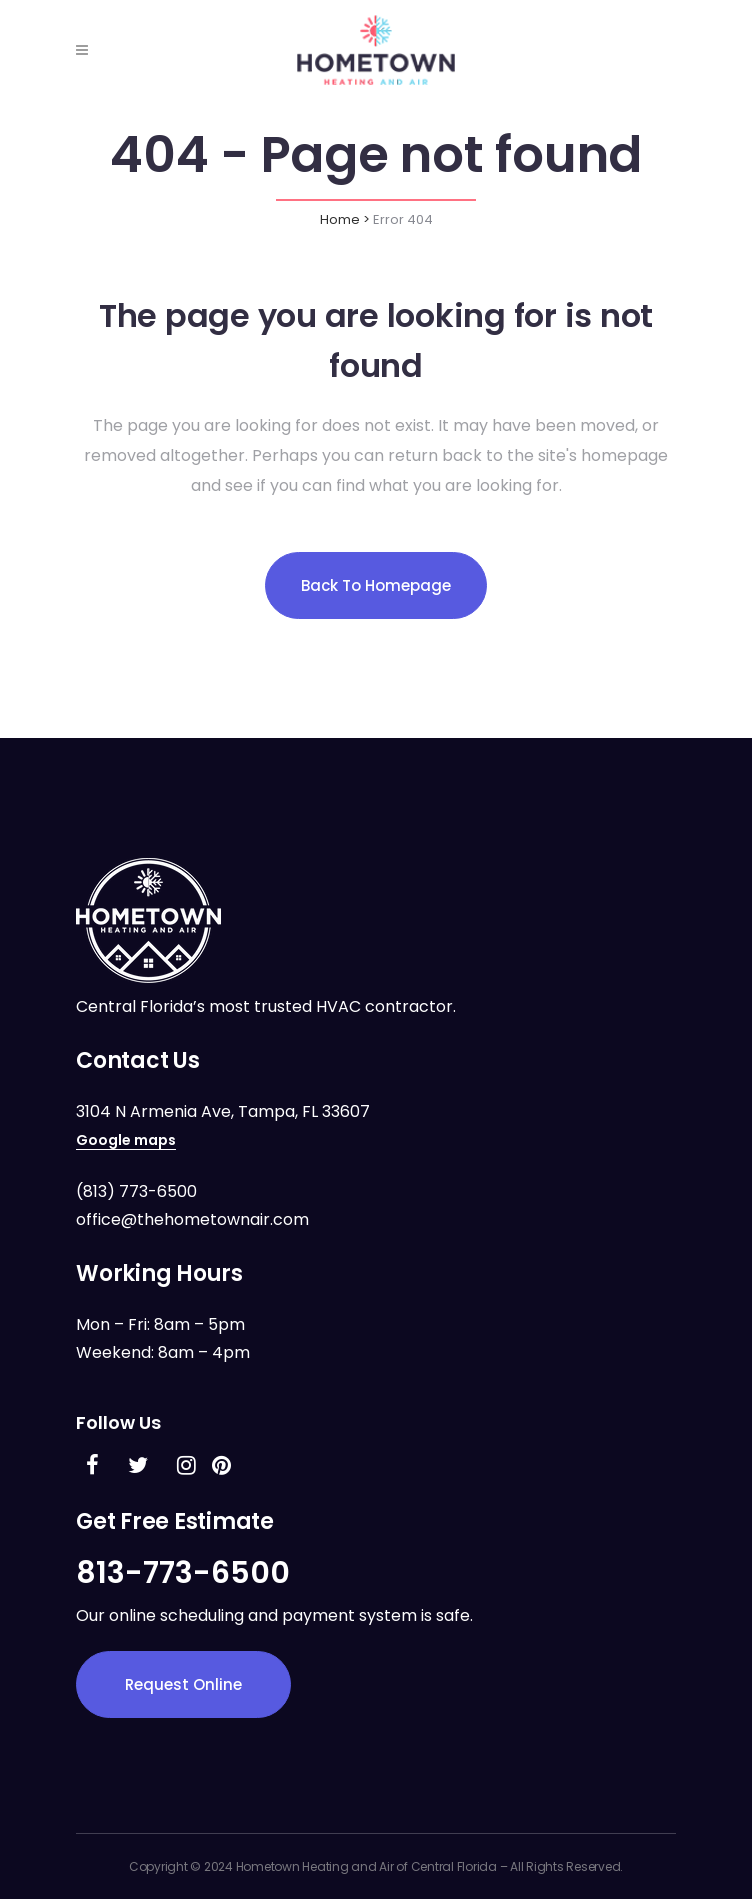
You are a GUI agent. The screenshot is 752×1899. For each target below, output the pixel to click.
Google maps (126, 1140)
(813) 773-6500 (136, 1191)
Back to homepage (376, 585)
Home (340, 219)
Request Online (183, 1684)
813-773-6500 (183, 1573)
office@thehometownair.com (192, 1219)
